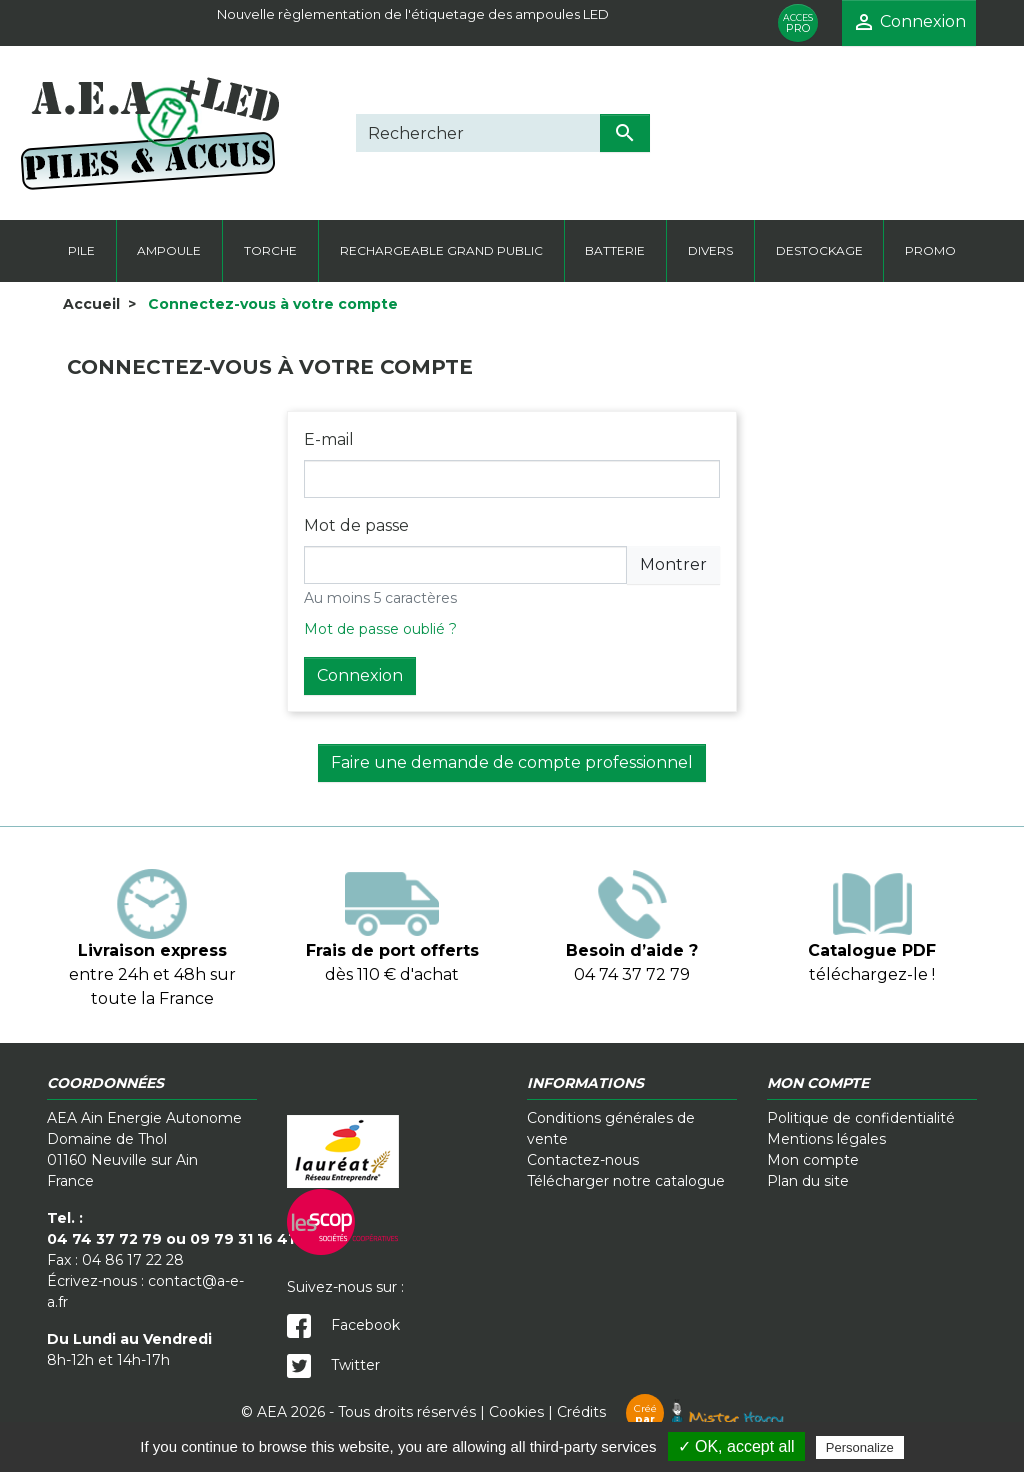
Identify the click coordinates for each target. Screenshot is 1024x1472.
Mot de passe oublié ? (380, 629)
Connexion (360, 675)
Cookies (516, 1412)
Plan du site (808, 1181)
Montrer (673, 564)
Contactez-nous (583, 1160)
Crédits (670, 1412)
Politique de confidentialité (861, 1118)
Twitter (333, 1365)
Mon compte (813, 1160)
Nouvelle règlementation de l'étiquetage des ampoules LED (413, 14)
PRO (798, 23)
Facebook (343, 1325)
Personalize (860, 1447)
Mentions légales (826, 1139)
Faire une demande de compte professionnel (512, 762)
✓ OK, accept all (736, 1446)
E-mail (329, 439)
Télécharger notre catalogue (626, 1181)
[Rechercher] (478, 133)
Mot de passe (356, 525)
